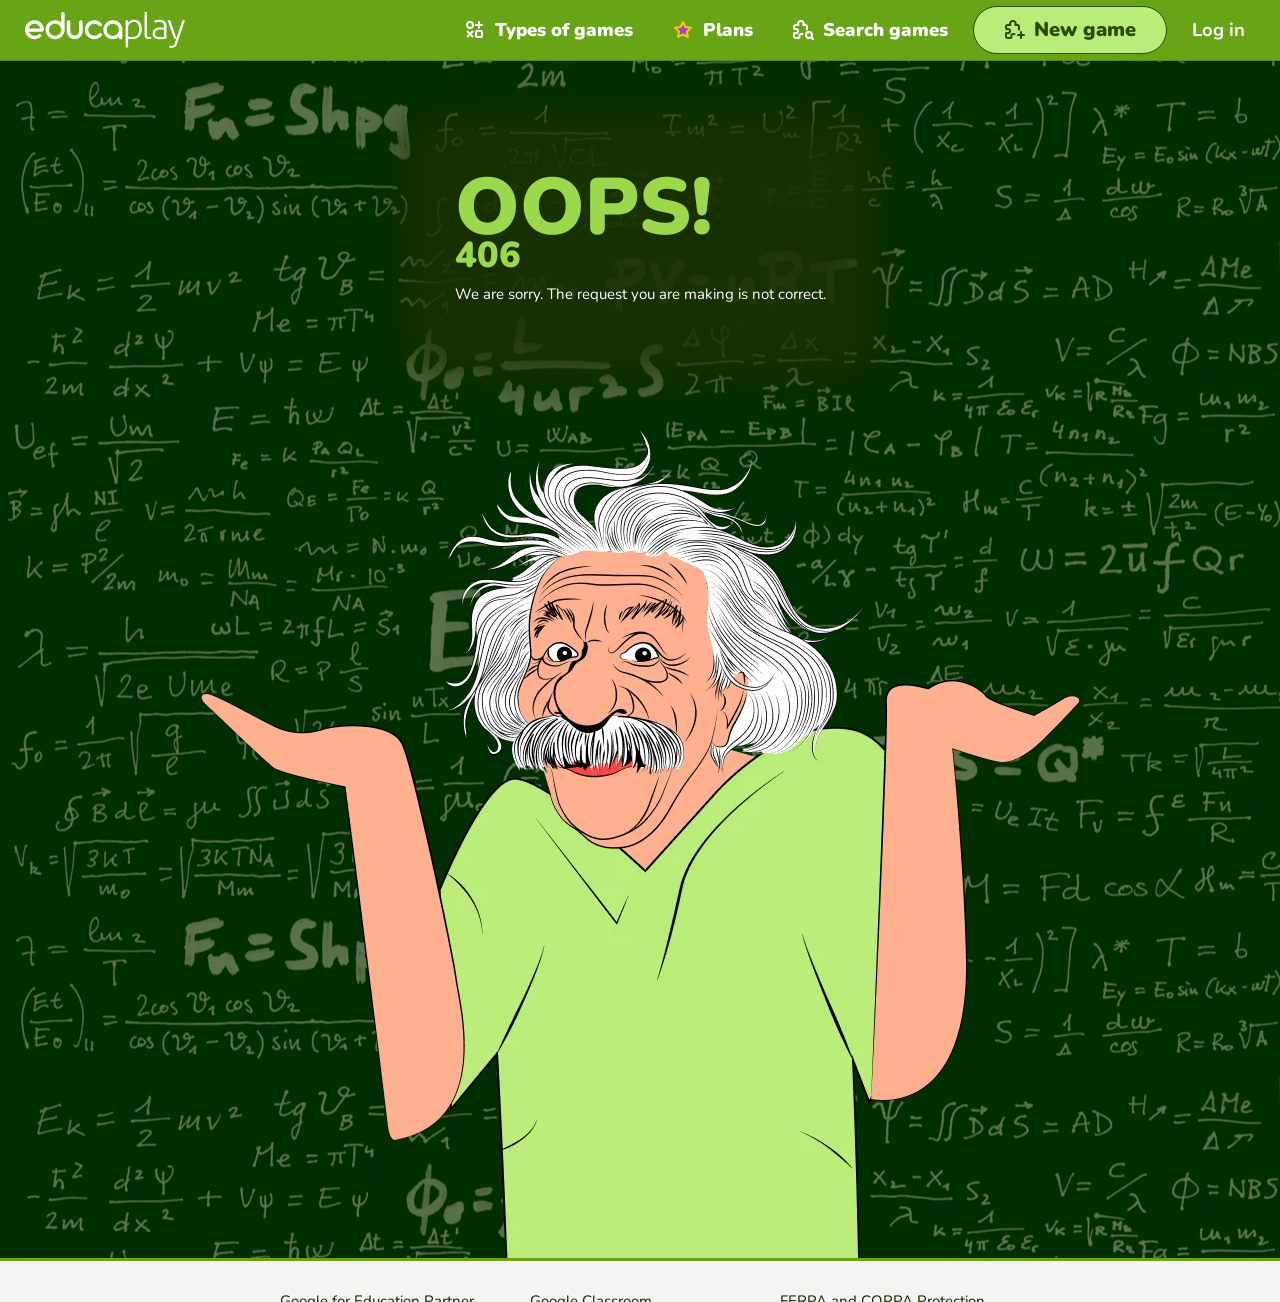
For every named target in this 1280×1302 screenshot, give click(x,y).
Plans (710, 30)
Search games (868, 30)
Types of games (546, 30)
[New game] (1070, 30)
